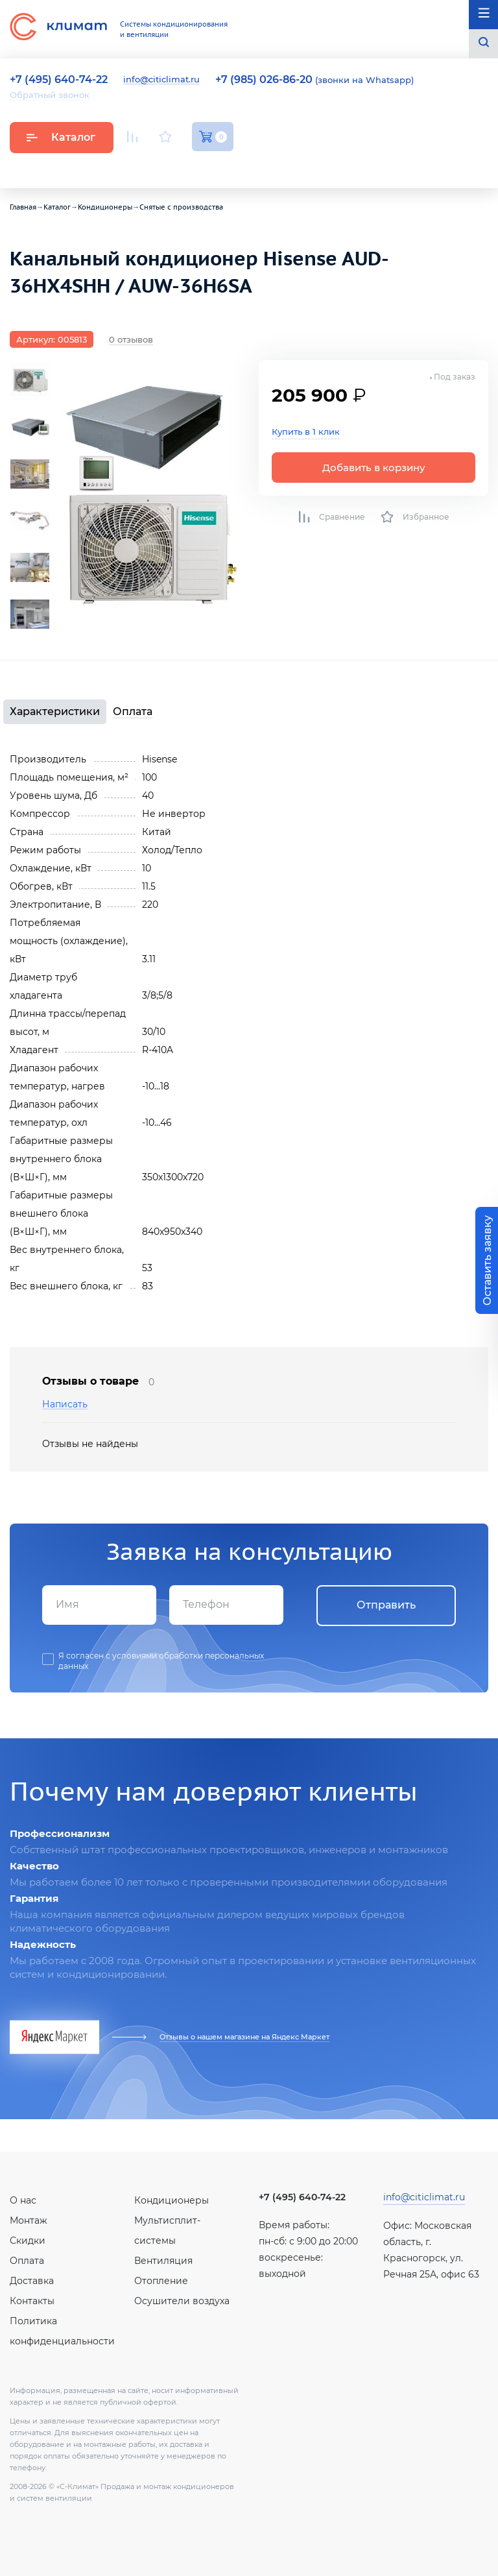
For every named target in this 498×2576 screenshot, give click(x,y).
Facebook (197, 167)
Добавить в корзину (373, 467)
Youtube (134, 167)
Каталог (60, 137)
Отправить (386, 1605)
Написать (65, 1404)
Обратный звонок (49, 95)
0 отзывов (131, 339)
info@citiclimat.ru (161, 79)
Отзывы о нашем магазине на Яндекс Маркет (244, 2036)
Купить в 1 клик (306, 431)
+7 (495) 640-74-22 (302, 2197)
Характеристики (55, 711)
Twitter (226, 167)
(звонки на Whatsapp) (314, 80)
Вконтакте (166, 167)
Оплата (132, 711)
